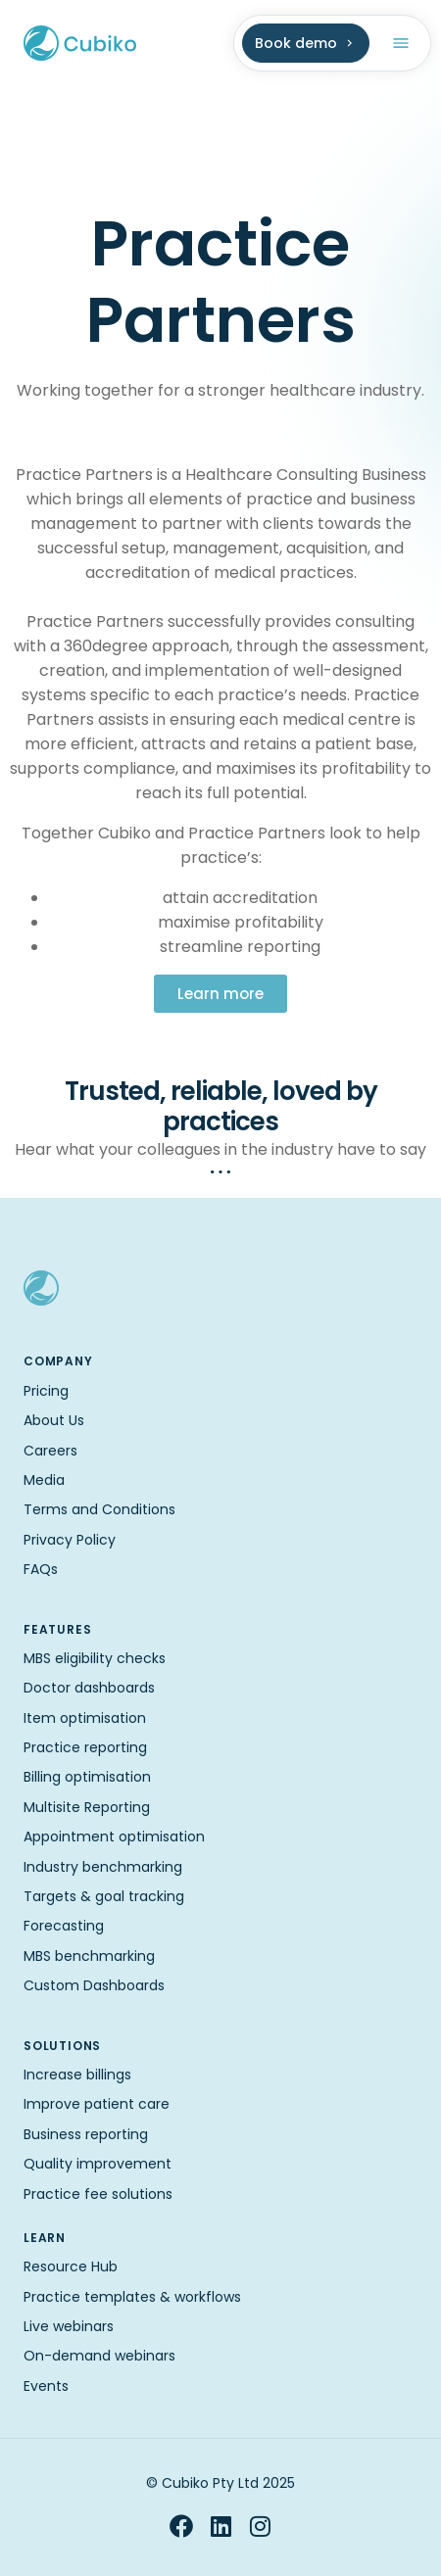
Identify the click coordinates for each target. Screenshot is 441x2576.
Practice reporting (85, 1747)
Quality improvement (98, 2163)
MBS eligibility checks (95, 1658)
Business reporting (86, 2134)
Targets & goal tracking (104, 1896)
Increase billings (77, 2074)
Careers (50, 1450)
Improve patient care (97, 2104)
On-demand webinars (99, 2355)
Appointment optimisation (114, 1836)
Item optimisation (85, 1718)
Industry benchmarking (103, 1867)
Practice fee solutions (98, 2194)
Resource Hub (71, 2266)
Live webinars (69, 2326)
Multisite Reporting (87, 1807)
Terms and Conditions (99, 1509)
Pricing (46, 1391)
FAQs (41, 1569)
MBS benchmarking (89, 1956)
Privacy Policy (70, 1540)
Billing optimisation (87, 1777)
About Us (54, 1420)
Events (46, 2386)
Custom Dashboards (94, 1985)
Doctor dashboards (89, 1687)
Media (44, 1480)
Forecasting (64, 1925)
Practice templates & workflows (132, 2297)
